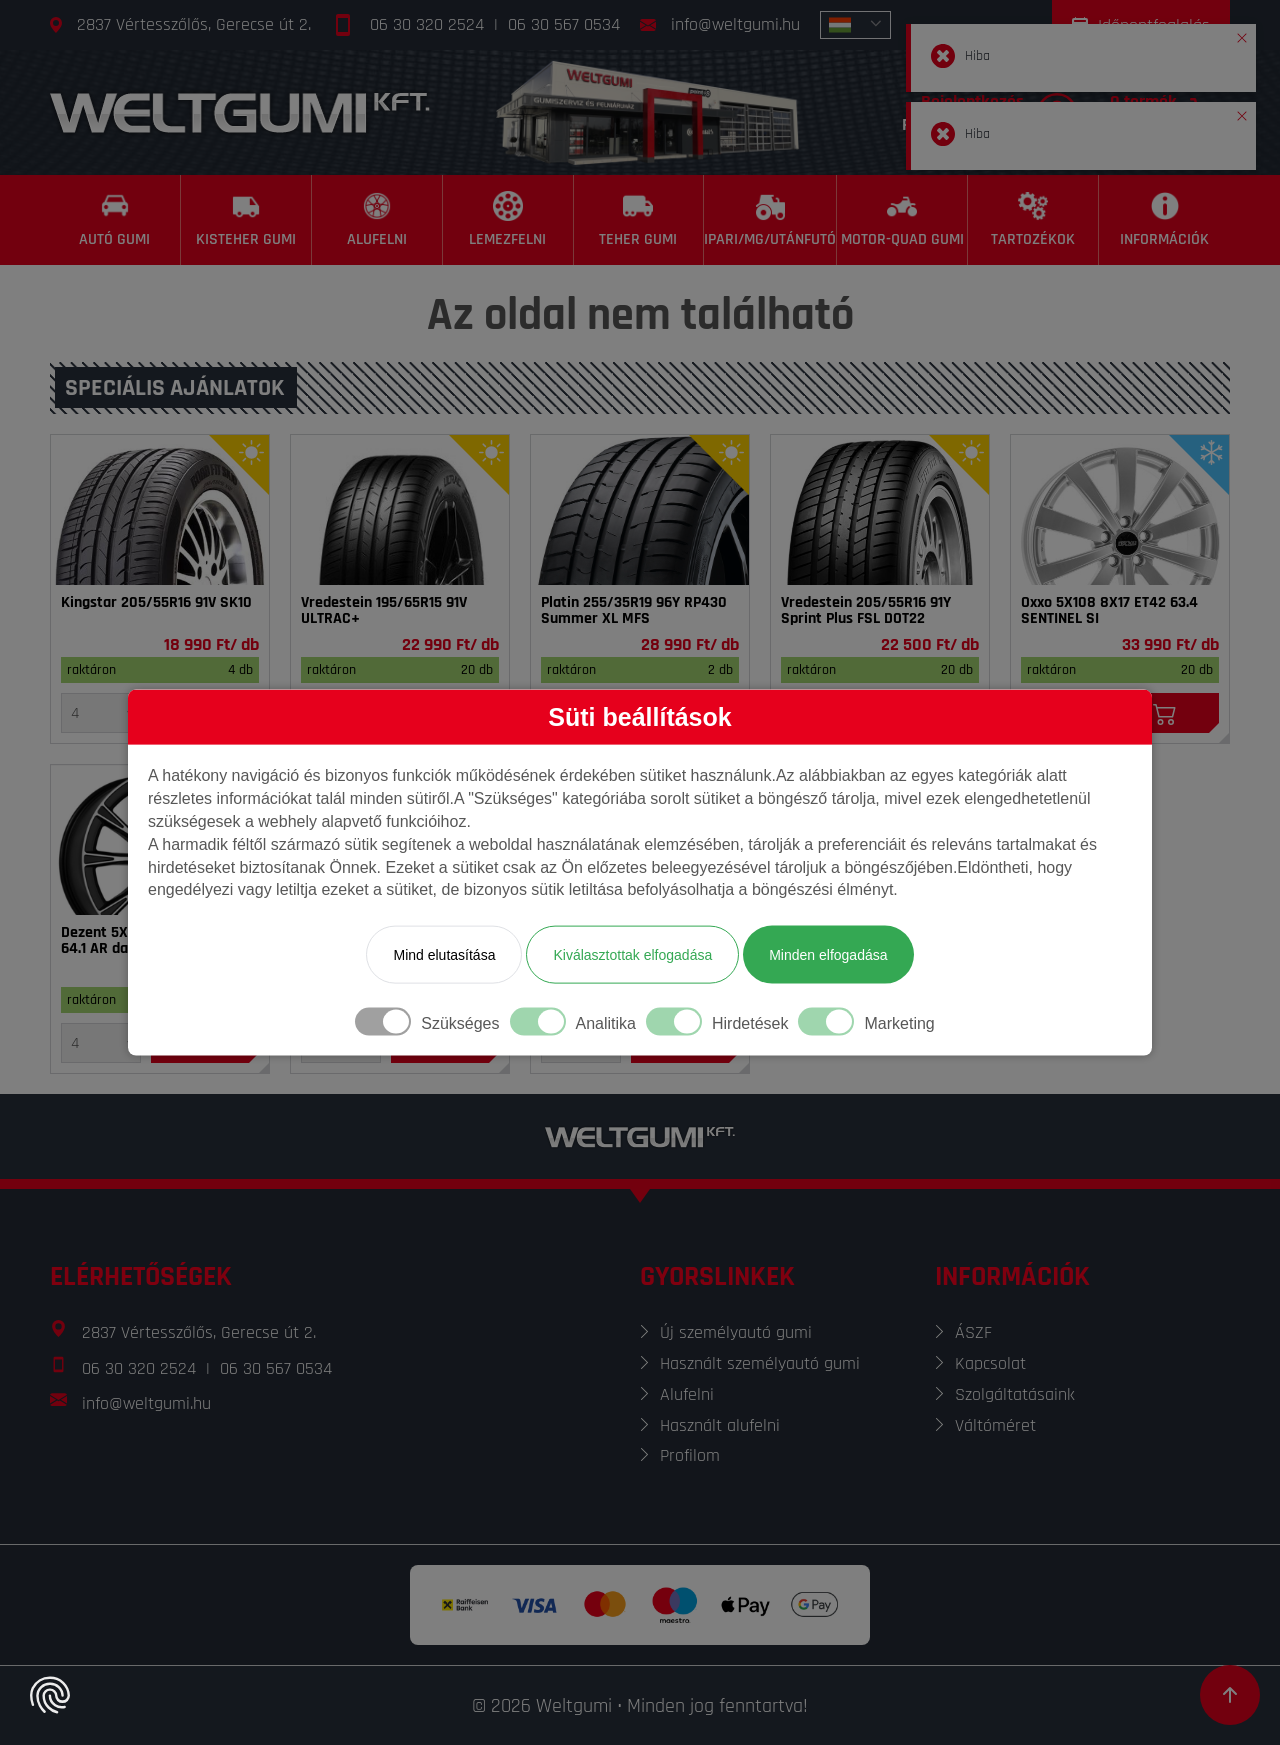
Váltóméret (995, 1425)
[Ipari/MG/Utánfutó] (770, 220)
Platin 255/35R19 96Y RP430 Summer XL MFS (634, 611)
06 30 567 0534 (564, 24)
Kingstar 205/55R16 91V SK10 (156, 603)
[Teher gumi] (639, 220)
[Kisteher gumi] (246, 220)
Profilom (690, 1455)
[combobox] (855, 25)
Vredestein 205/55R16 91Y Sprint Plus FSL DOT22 (866, 611)
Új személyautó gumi (736, 1332)
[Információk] (1164, 220)
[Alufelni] (377, 220)
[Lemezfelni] (508, 220)
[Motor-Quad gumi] (902, 220)
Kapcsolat (990, 1363)
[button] (1242, 34)
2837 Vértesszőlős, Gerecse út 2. (194, 24)
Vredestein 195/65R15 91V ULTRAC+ (384, 611)
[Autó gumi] (115, 220)
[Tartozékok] (1033, 220)
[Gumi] (160, 510)
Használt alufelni (720, 1425)
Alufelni (687, 1394)
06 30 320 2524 (427, 24)
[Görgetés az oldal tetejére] (1230, 1695)
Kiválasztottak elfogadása (632, 955)
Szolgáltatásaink (1015, 1394)
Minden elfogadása (828, 955)
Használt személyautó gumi (760, 1363)
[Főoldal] (240, 112)
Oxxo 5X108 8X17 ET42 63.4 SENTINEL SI (1109, 611)
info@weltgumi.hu (735, 24)
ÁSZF (973, 1332)
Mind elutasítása (444, 955)
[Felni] (1120, 510)
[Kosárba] (1165, 713)
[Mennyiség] (101, 713)
